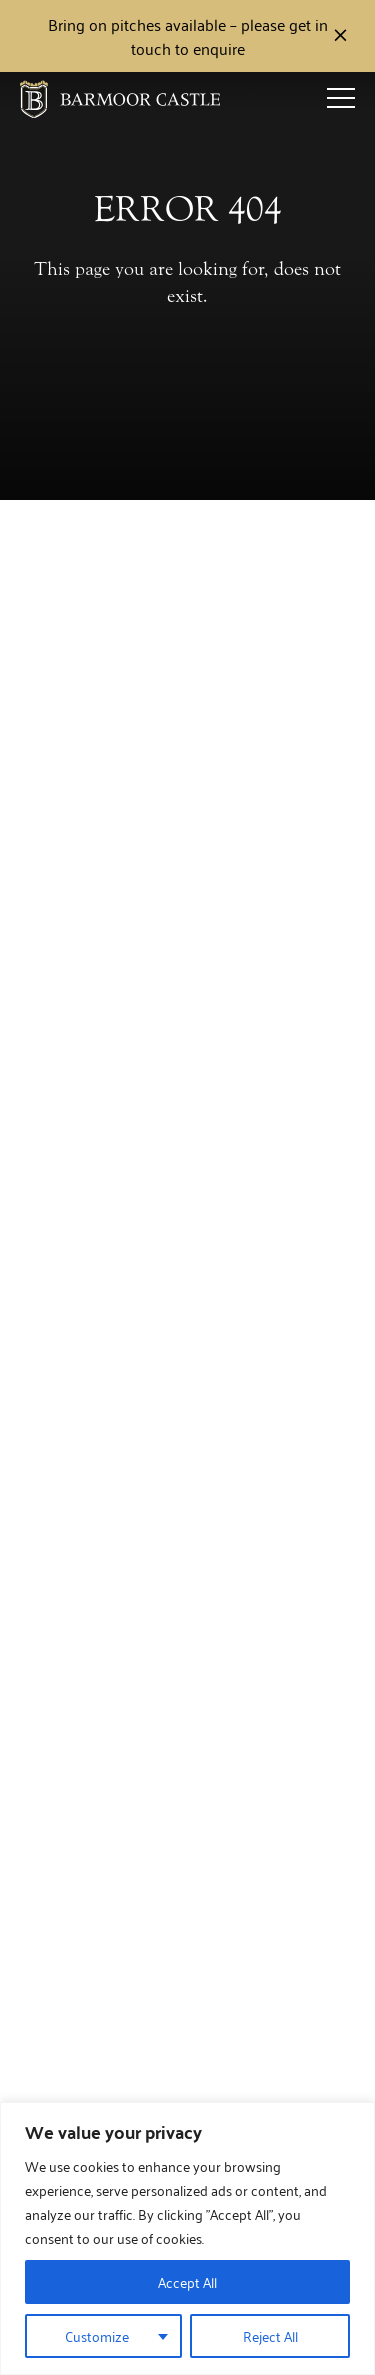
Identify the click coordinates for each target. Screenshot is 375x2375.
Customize (97, 2335)
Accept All (187, 2281)
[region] (187, 2238)
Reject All (270, 2335)
